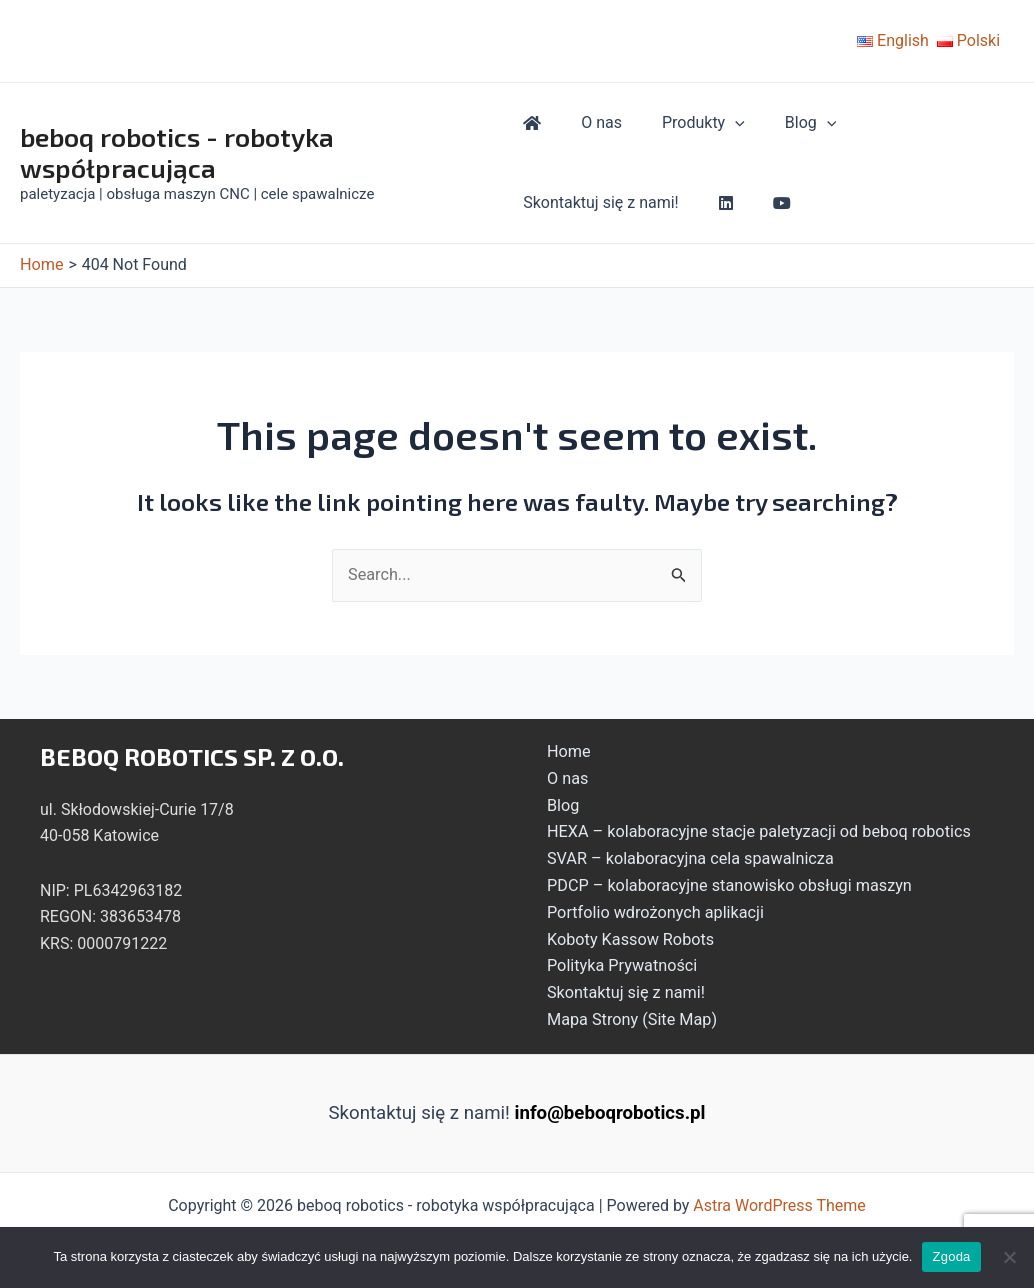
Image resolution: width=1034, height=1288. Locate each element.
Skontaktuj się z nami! (601, 202)
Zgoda (951, 1256)
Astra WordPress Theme (779, 1200)
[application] (719, 123)
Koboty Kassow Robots (624, 935)
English (893, 40)
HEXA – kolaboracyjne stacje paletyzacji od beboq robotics (751, 829)
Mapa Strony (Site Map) (626, 1014)
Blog (787, 123)
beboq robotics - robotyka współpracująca (177, 152)
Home (563, 750)
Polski (968, 40)
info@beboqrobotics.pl (610, 1108)
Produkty (687, 123)
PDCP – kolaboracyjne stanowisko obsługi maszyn (722, 882)
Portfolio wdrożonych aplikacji (649, 909)
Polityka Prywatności (616, 961)
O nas (593, 122)
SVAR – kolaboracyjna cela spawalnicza (683, 856)
